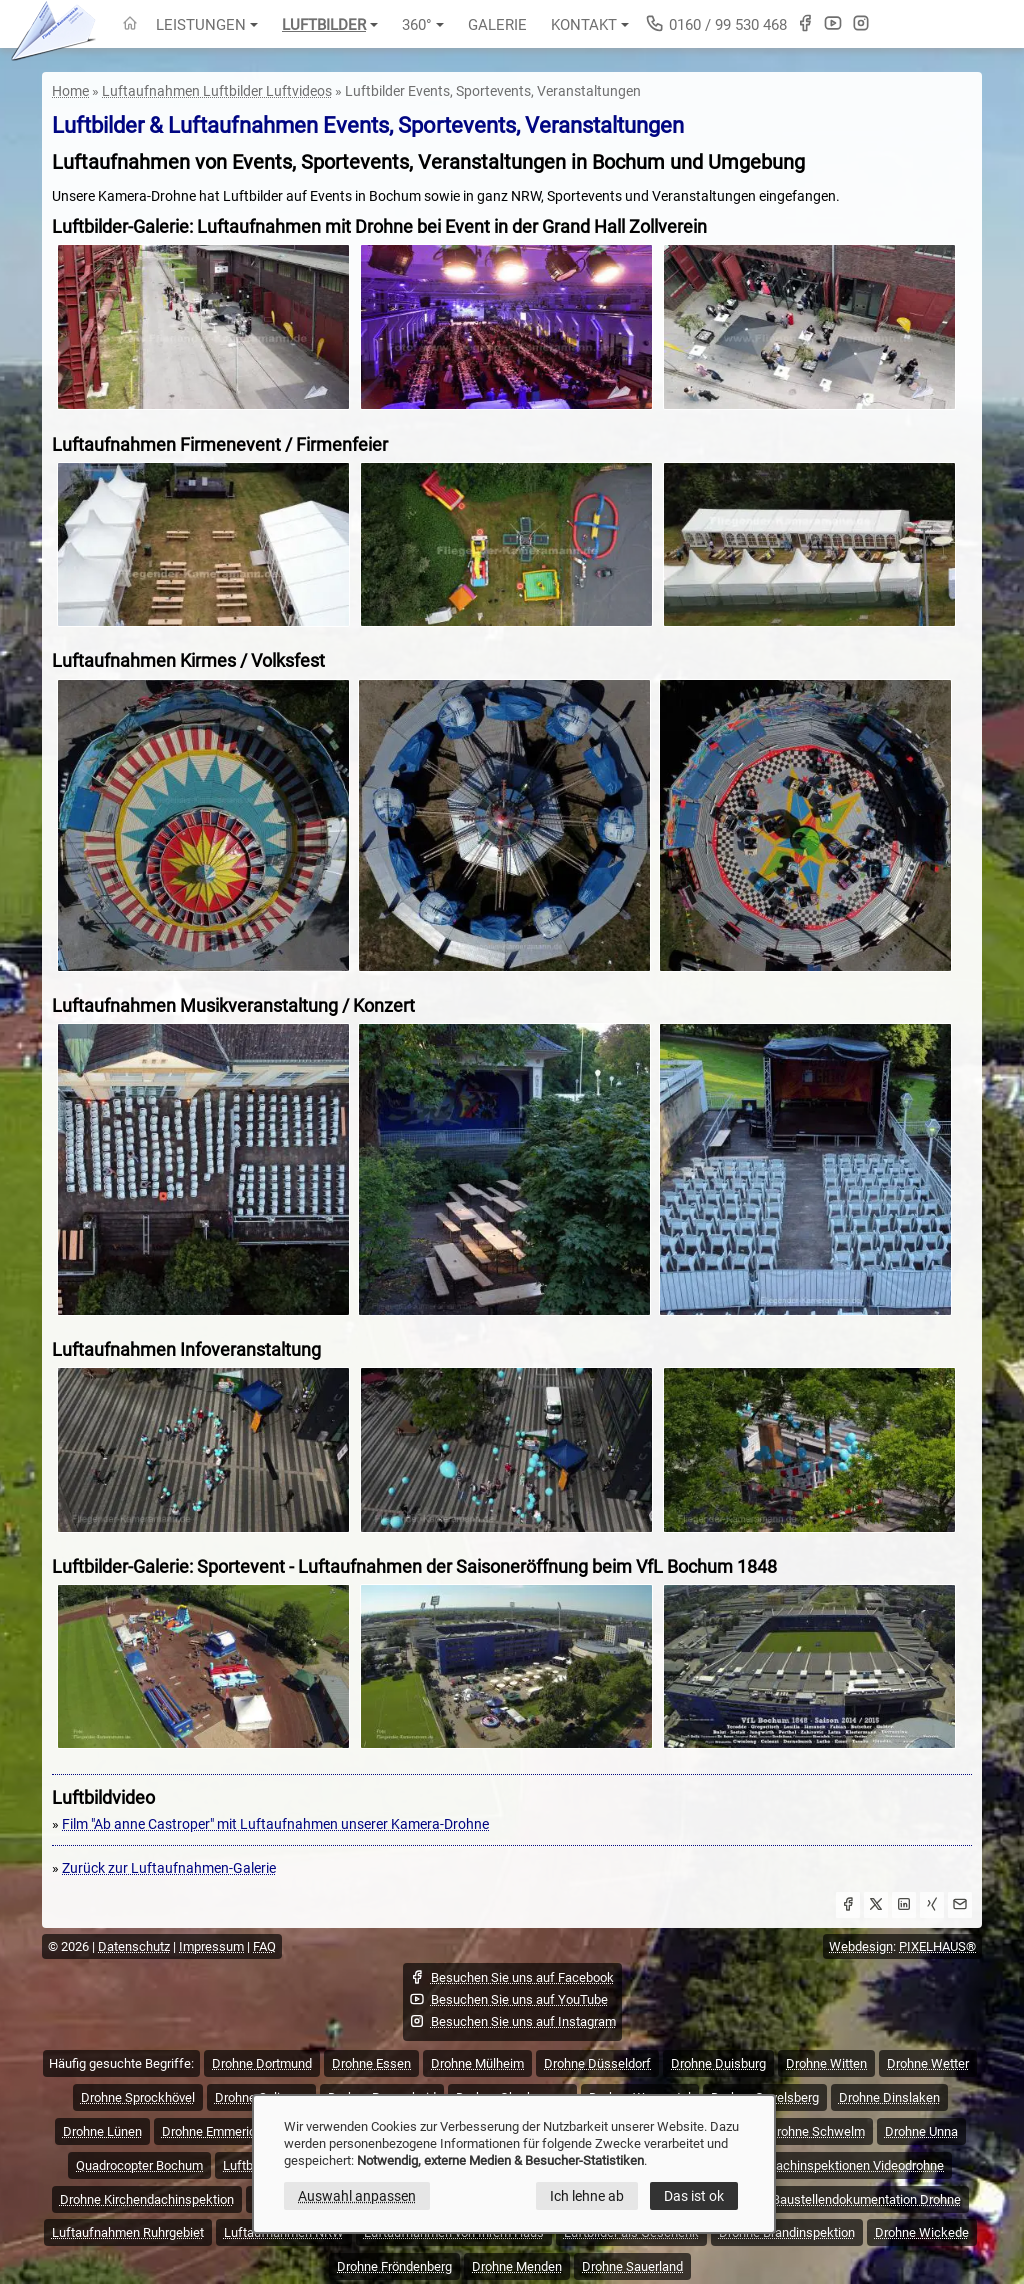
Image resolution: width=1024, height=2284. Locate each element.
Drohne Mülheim (477, 2063)
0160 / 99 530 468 (716, 23)
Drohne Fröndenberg (394, 2266)
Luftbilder (330, 25)
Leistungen (207, 25)
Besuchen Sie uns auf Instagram (512, 2021)
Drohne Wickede (922, 2232)
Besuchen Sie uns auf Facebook (511, 1977)
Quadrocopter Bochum (139, 2165)
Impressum (211, 1946)
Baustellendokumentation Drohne (866, 2199)
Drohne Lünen (102, 2131)
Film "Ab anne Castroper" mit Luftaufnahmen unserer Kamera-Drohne (275, 1824)
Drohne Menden (517, 2266)
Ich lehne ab (587, 2196)
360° (423, 25)
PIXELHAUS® (937, 1946)
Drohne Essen (371, 2063)
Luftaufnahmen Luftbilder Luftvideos (217, 91)
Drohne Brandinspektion (787, 2232)
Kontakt (590, 25)
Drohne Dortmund (262, 2063)
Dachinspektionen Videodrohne (855, 2165)
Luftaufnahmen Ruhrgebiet (128, 2232)
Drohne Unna (921, 2131)
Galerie (497, 25)
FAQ (264, 1946)
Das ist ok (694, 2196)
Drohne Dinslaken (889, 2097)
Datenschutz (134, 1946)
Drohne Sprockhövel (138, 2097)
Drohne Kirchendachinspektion (147, 2199)
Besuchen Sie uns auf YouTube (508, 1999)
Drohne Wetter (928, 2063)
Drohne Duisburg (718, 2063)
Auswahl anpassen (357, 2196)
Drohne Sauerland (632, 2266)
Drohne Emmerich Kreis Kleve (245, 2131)
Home (70, 91)
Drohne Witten (826, 2063)
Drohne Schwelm (816, 2131)
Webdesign (861, 1946)
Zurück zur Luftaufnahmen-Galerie (169, 1868)
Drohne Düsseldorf (597, 2063)
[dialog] (514, 2164)
